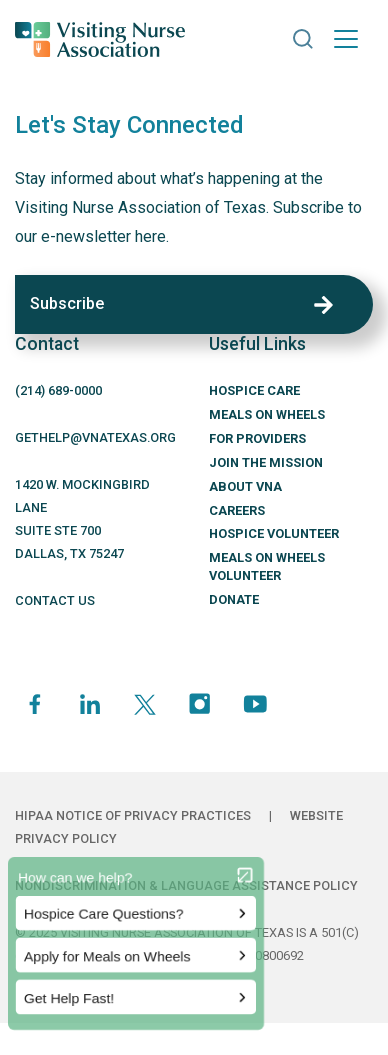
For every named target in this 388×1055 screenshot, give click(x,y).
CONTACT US (55, 600)
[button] (303, 39)
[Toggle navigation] (346, 39)
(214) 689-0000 (58, 390)
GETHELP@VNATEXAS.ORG (95, 437)
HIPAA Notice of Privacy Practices (133, 815)
